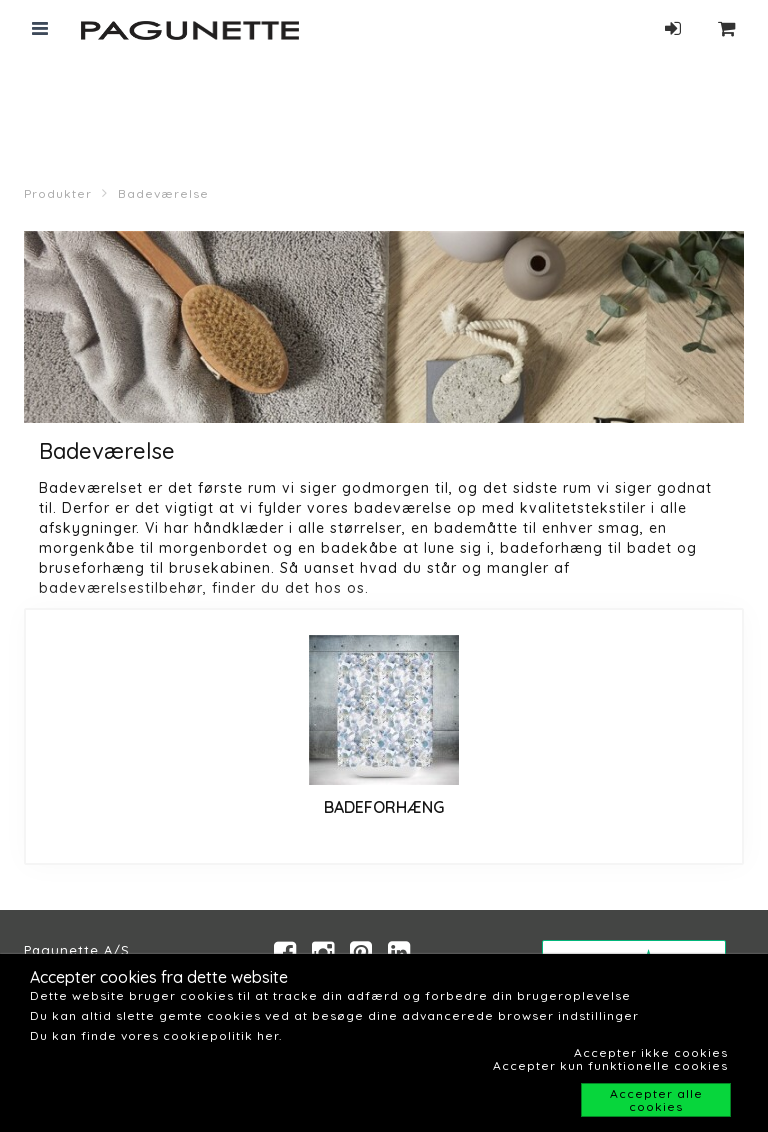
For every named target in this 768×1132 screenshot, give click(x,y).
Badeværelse (163, 193)
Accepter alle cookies (656, 1100)
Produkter (58, 193)
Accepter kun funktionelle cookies (610, 1065)
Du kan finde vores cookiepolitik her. (156, 1035)
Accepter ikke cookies (651, 1052)
